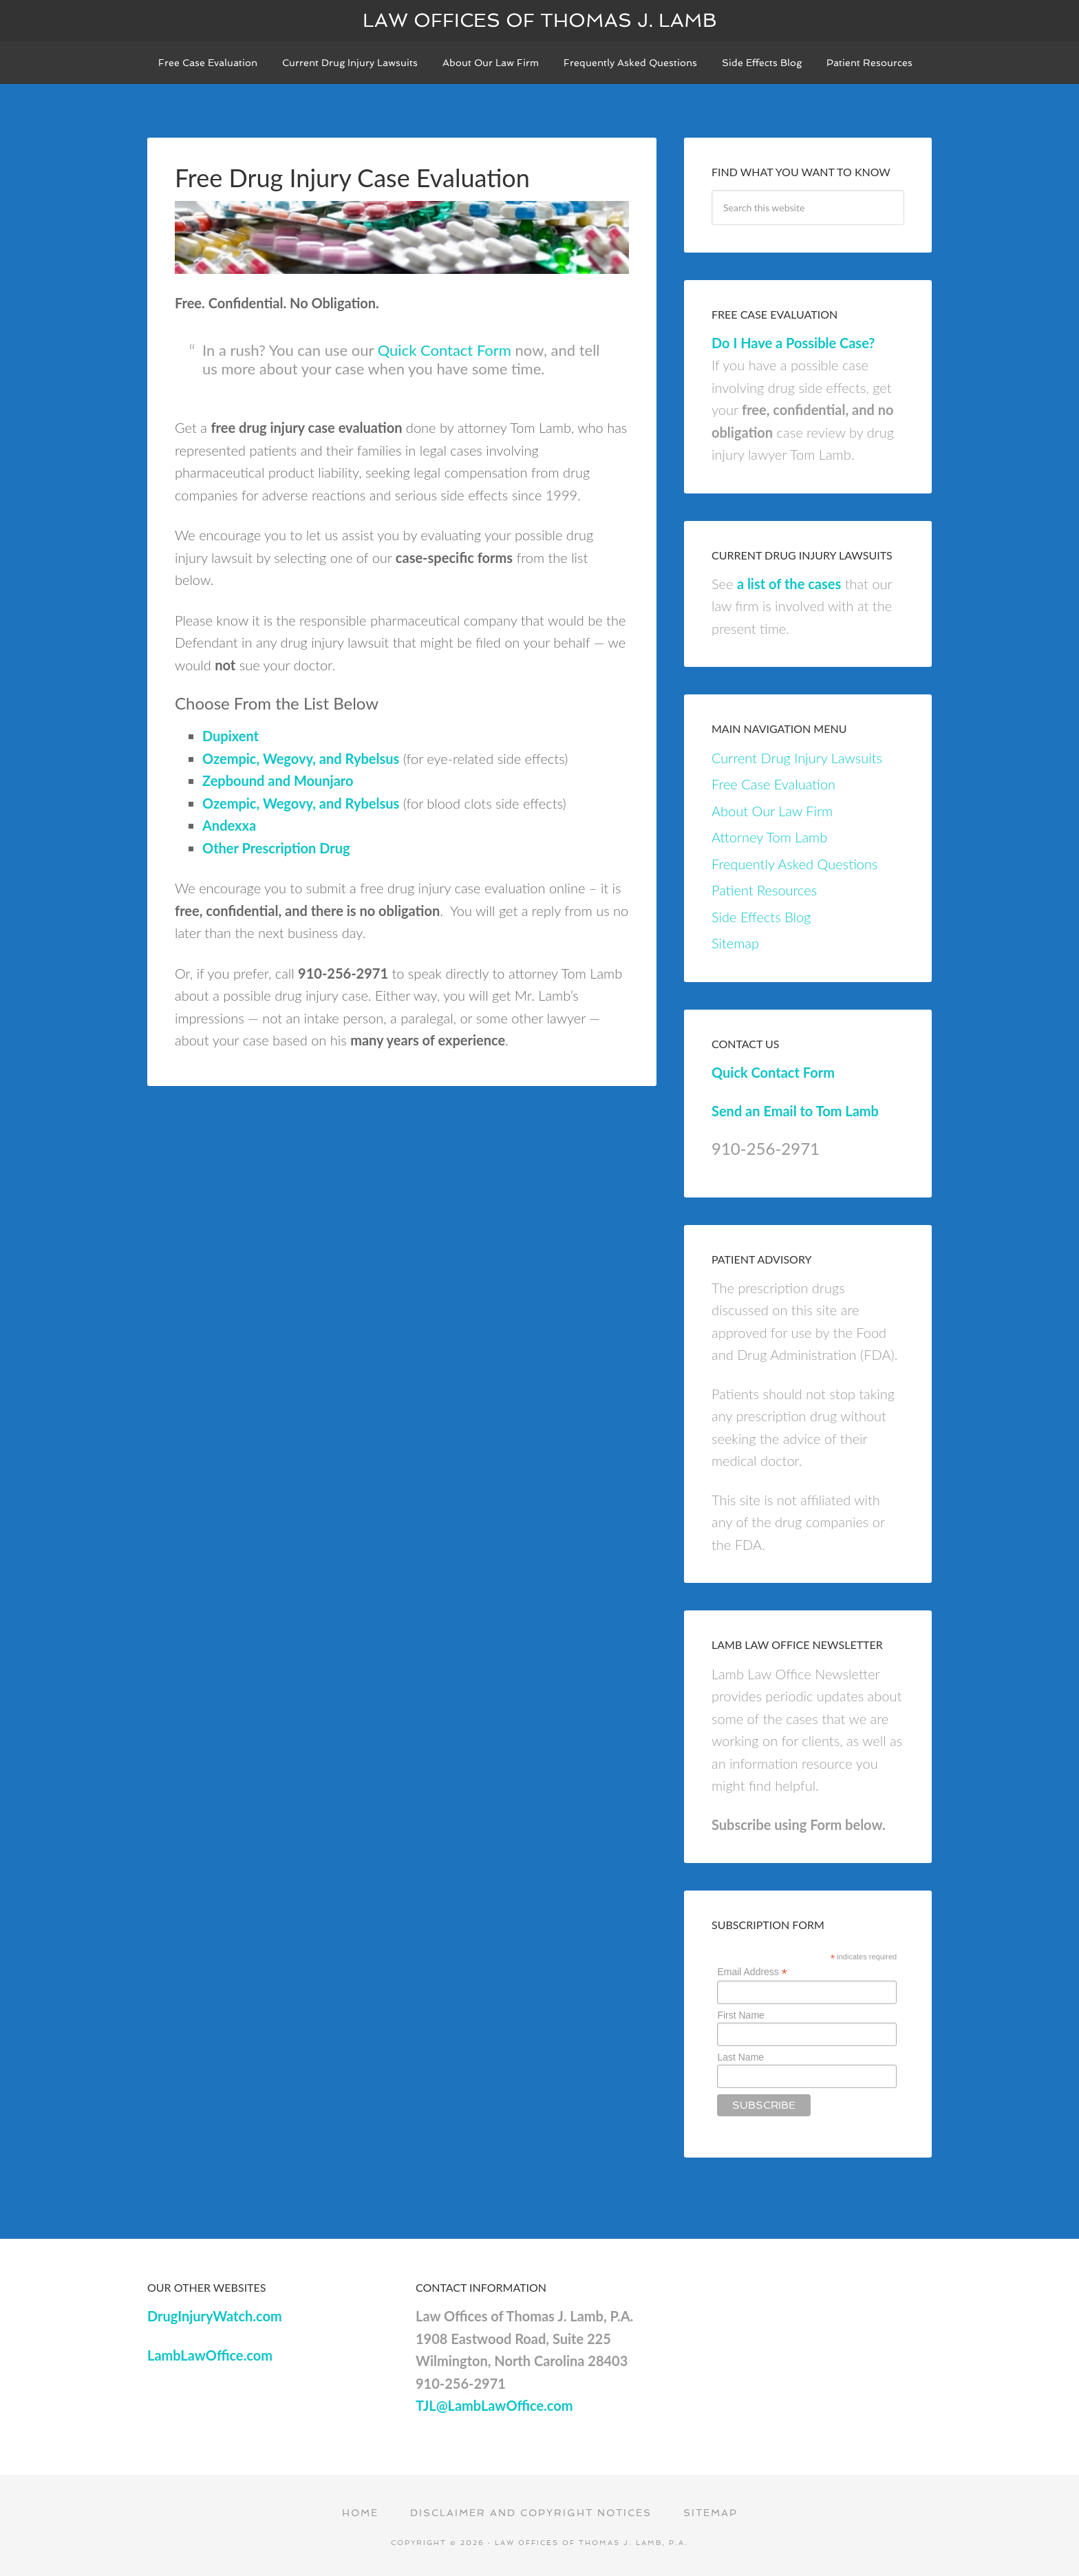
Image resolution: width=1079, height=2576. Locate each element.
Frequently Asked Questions (794, 863)
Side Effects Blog (761, 916)
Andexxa (229, 825)
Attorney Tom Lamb (769, 837)
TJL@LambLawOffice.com (494, 2405)
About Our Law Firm (772, 810)
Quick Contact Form (444, 350)
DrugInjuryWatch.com (214, 2316)
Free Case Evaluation (773, 784)
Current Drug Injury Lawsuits (797, 757)
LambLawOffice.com (210, 2355)
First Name (740, 2015)
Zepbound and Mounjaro (278, 780)
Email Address (752, 1972)
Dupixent (230, 735)
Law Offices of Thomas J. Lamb (540, 20)
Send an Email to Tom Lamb (795, 1111)
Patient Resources (764, 890)
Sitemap (735, 943)
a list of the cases (789, 583)
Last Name (740, 2057)
